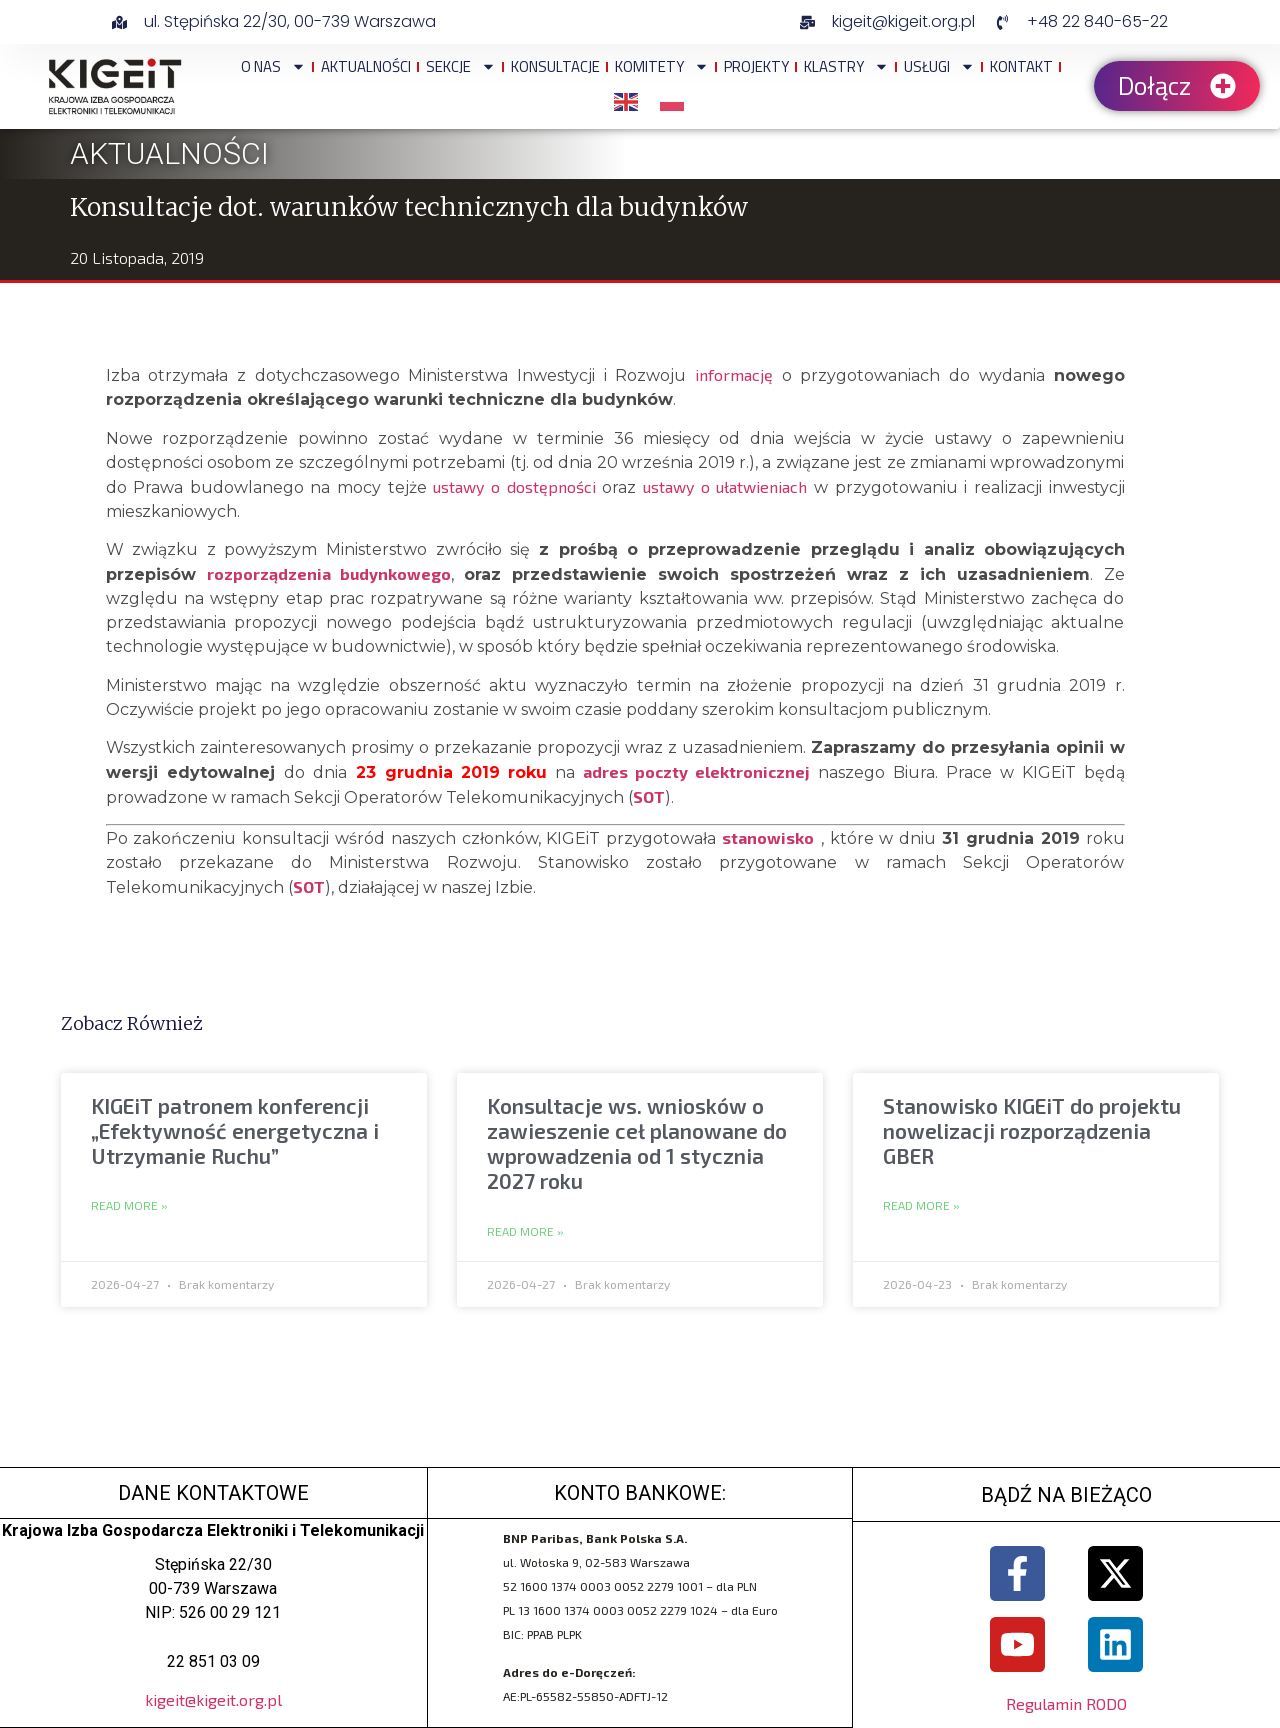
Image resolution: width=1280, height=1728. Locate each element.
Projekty (756, 66)
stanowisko (768, 837)
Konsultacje (555, 66)
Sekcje (461, 66)
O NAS (273, 66)
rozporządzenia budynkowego (329, 573)
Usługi (939, 66)
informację (734, 374)
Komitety (662, 66)
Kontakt (1021, 66)
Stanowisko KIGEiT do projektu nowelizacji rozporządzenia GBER (1032, 1130)
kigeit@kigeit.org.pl (213, 1699)
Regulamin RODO (1066, 1703)
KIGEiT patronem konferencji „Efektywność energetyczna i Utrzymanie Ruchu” (235, 1130)
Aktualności (366, 66)
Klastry (846, 66)
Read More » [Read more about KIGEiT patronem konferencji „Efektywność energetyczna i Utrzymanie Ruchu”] (129, 1206)
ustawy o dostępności (514, 486)
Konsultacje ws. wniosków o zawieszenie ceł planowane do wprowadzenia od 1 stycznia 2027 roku (637, 1143)
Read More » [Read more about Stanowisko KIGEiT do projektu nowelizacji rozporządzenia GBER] (921, 1206)
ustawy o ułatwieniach (725, 486)
